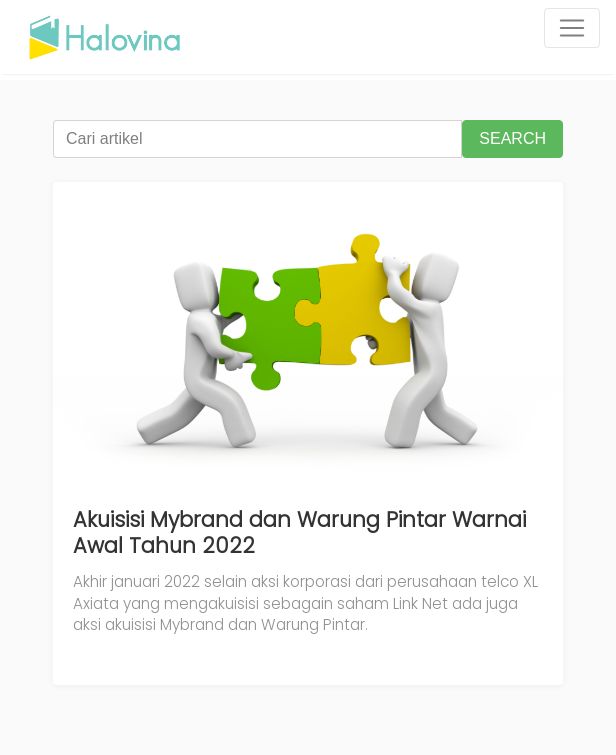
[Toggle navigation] (572, 28)
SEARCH (512, 138)
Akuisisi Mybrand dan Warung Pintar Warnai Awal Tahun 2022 (299, 532)
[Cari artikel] (257, 139)
